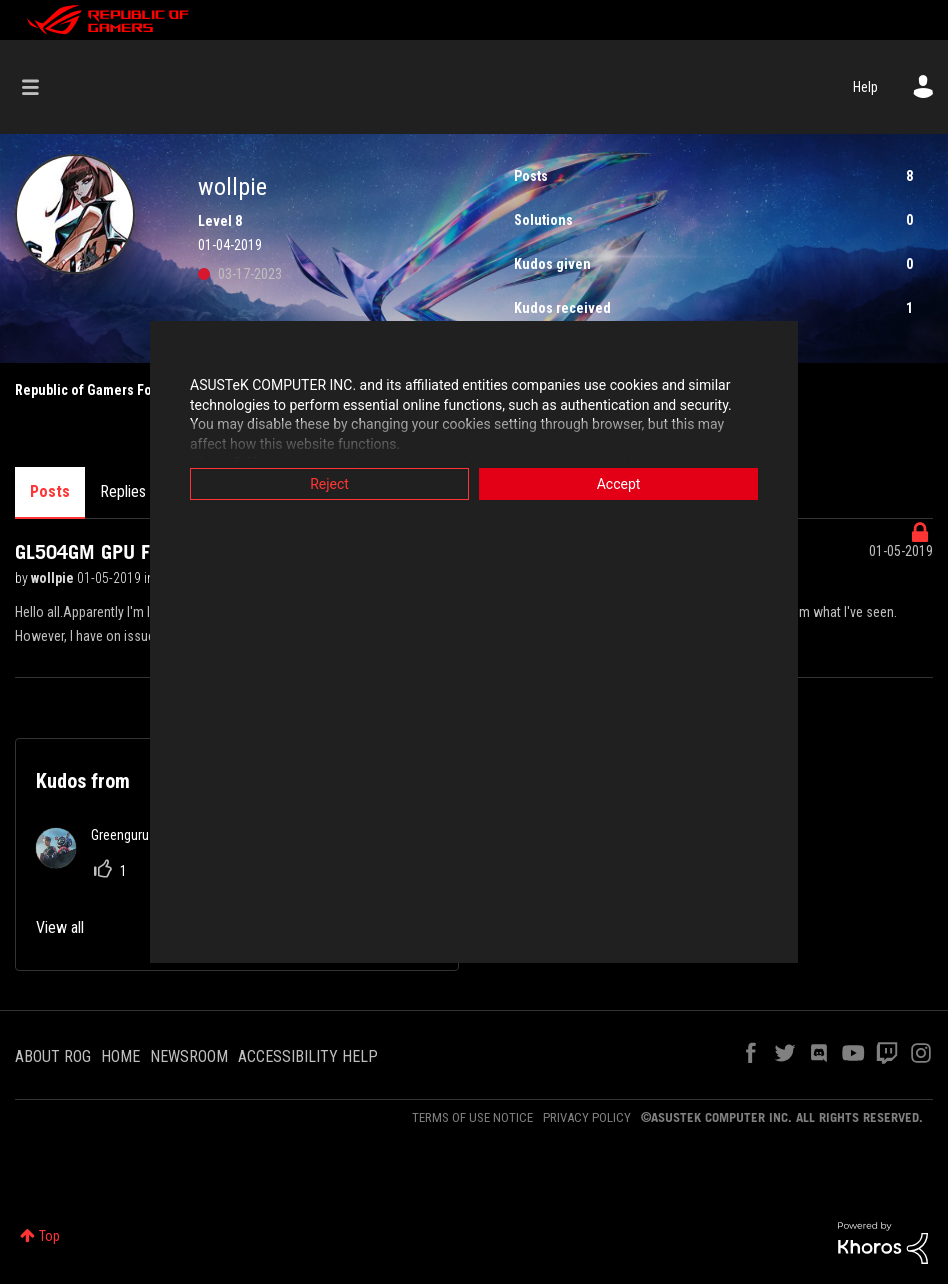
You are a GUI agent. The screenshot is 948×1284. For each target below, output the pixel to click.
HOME (120, 1056)
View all (60, 927)
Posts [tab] (50, 491)
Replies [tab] (123, 491)
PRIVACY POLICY (587, 1117)
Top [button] (49, 1236)
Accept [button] (619, 484)
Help (865, 87)
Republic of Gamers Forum (95, 390)
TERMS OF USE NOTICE (472, 1117)
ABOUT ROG (53, 1056)
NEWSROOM (189, 1056)
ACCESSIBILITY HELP (308, 1056)
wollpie (54, 578)
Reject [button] (329, 484)
